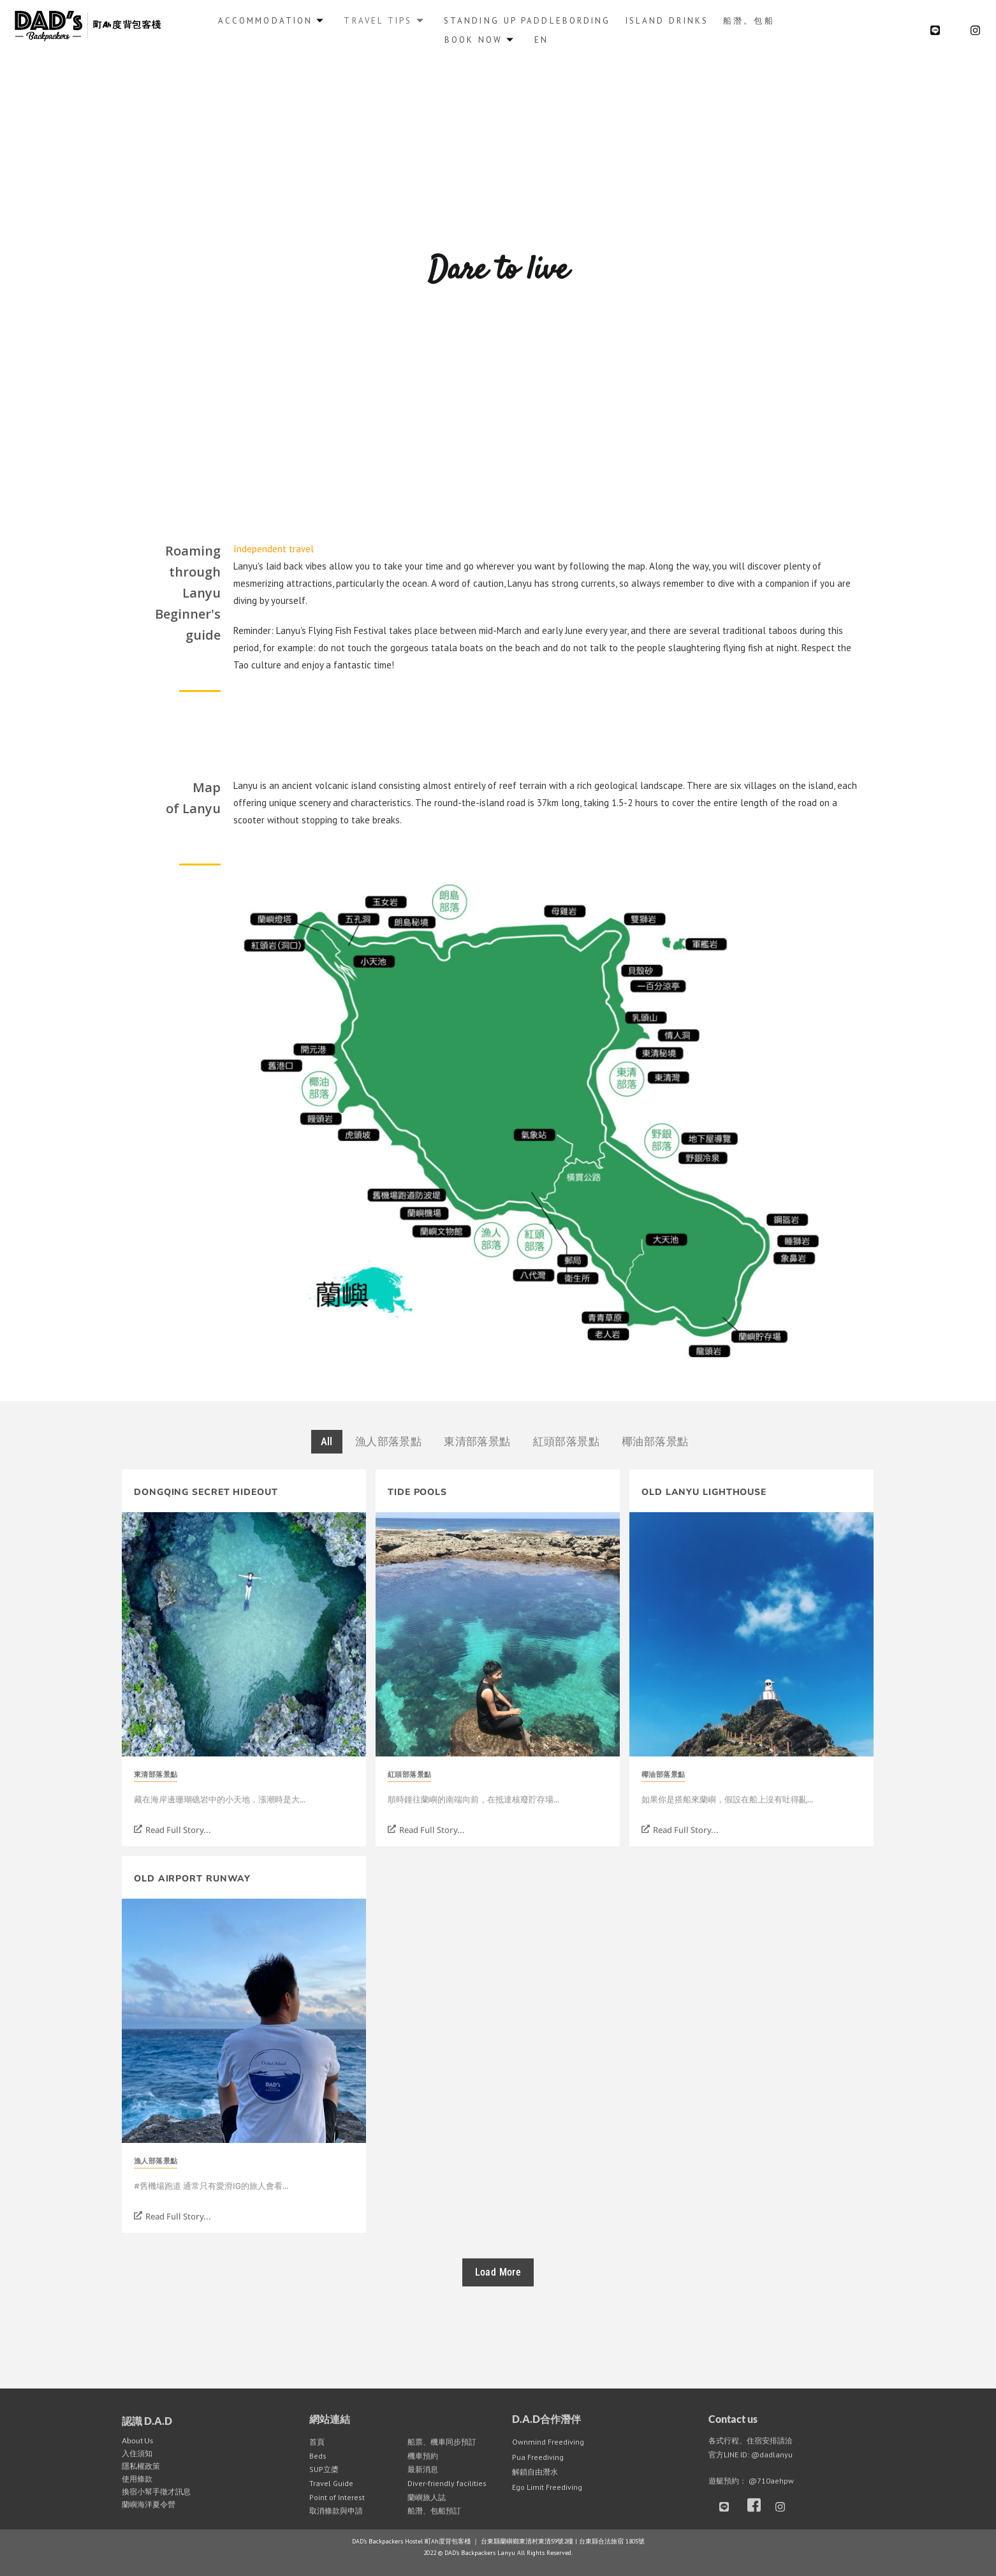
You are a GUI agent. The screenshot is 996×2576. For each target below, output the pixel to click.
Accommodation (271, 20)
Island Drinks (666, 20)
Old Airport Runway (192, 1879)
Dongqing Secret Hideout (206, 1492)
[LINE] (728, 2506)
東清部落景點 (155, 1774)
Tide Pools (417, 1492)
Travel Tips (385, 20)
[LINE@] (935, 29)
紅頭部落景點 (409, 1774)
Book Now (479, 39)
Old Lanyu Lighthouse (703, 1492)
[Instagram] (975, 29)
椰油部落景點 (663, 1774)
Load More (498, 2272)
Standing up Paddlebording (527, 20)
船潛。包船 (749, 20)
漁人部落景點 (155, 2161)
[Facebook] (756, 2506)
